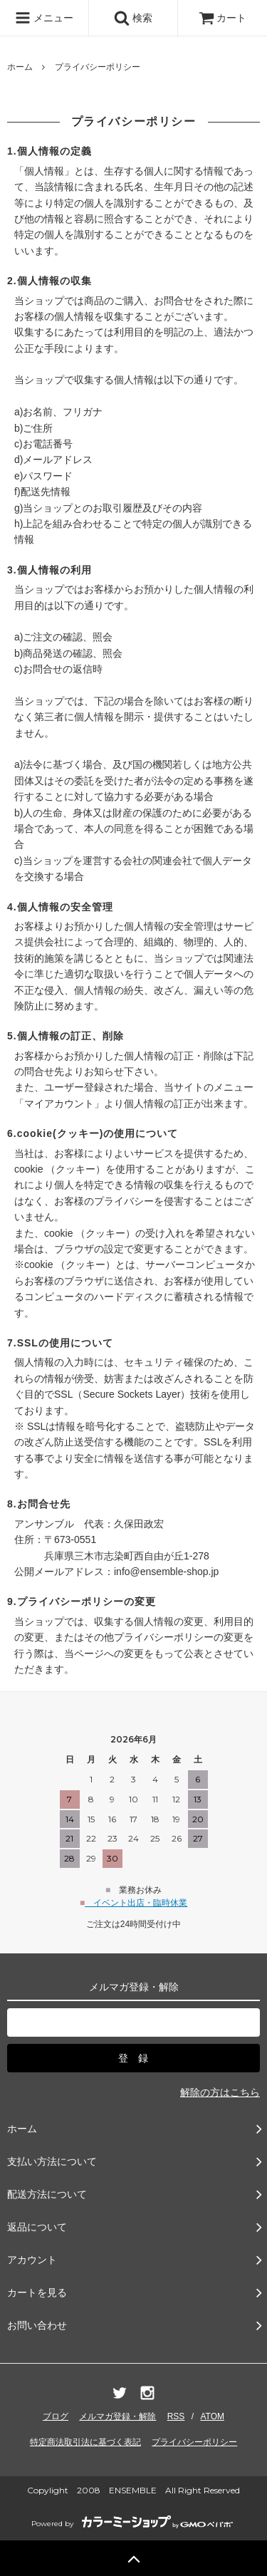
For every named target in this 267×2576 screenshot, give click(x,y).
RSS (176, 2416)
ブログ (55, 2416)
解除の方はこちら (220, 2092)
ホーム (20, 67)
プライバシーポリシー (194, 2442)
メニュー (44, 18)
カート (223, 18)
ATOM (212, 2416)
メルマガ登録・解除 (117, 2416)
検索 (133, 18)
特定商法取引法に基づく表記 (85, 2442)
